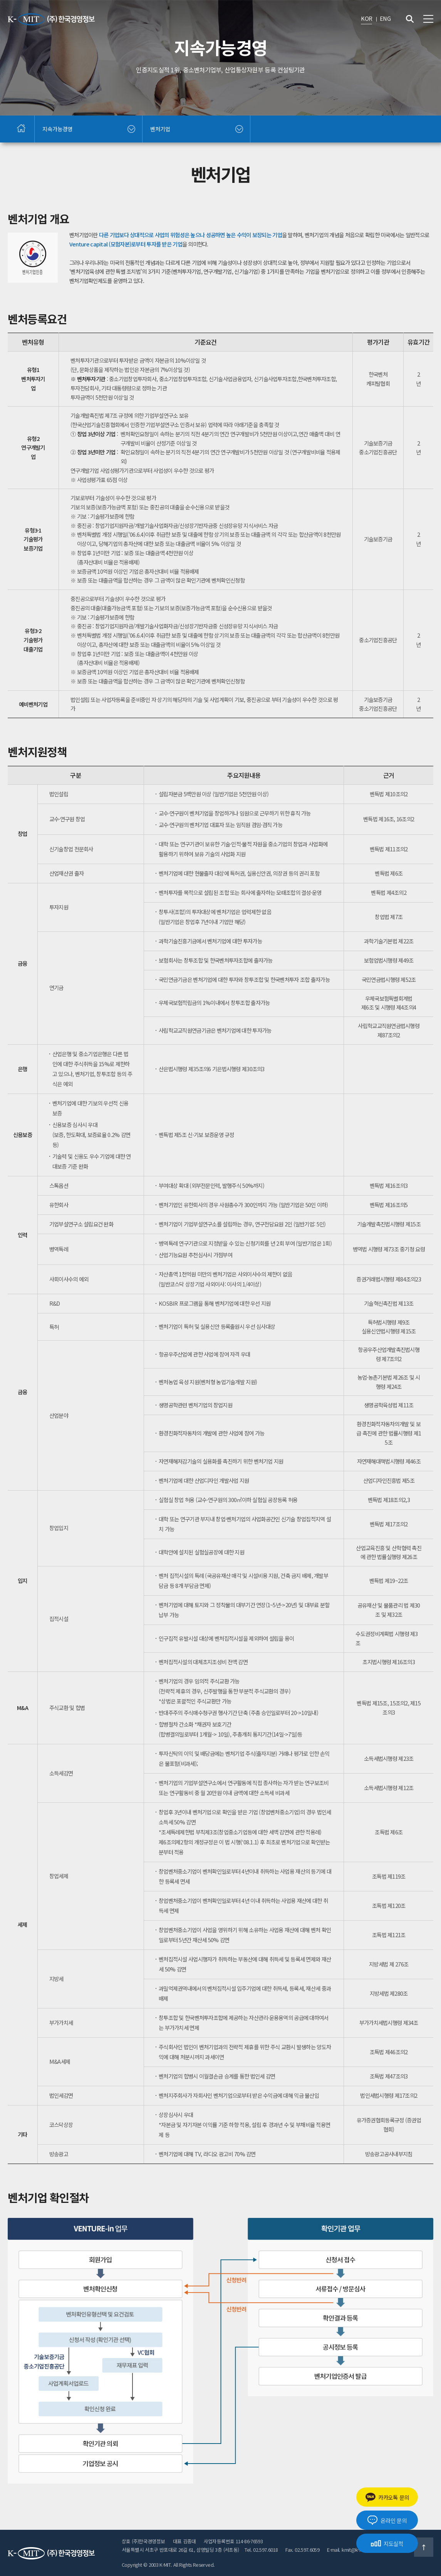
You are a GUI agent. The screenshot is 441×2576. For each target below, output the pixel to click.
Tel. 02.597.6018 (261, 2549)
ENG (385, 18)
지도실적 (387, 2543)
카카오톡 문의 (387, 2497)
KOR (366, 18)
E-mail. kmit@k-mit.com (351, 2549)
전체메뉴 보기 (428, 19)
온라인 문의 (386, 2520)
